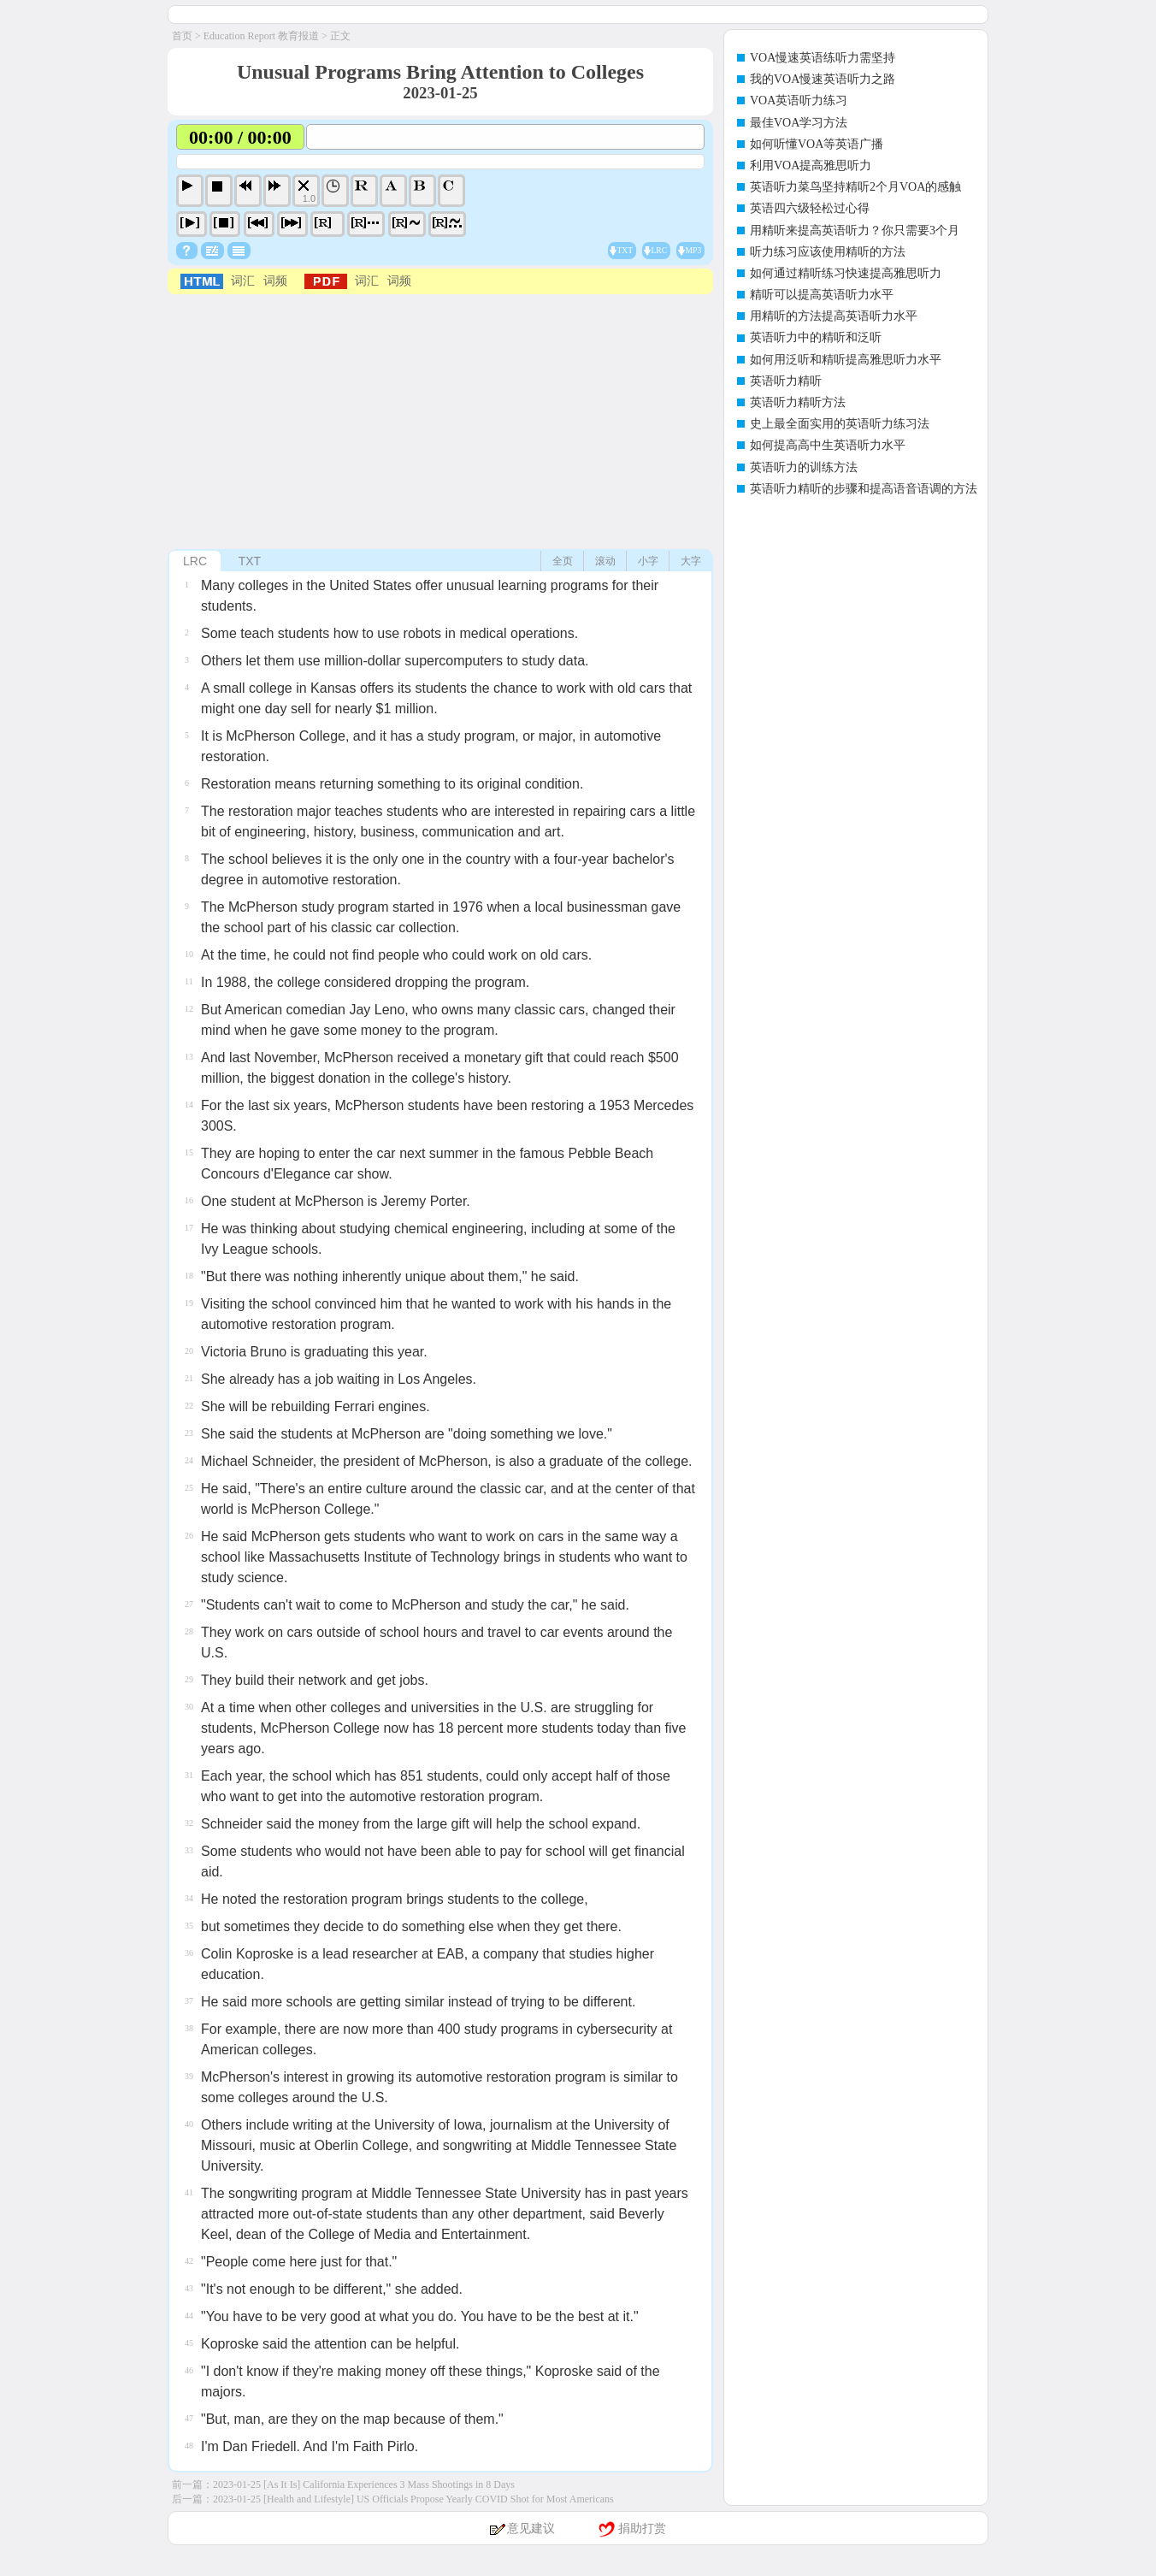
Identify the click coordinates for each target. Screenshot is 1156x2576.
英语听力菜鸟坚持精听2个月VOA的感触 (855, 186)
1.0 (309, 198)
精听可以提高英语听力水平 (822, 294)
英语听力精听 (786, 381)
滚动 (605, 561)
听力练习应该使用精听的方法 (827, 251)
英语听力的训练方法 (804, 467)
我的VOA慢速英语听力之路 (822, 79)
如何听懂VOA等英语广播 (816, 144)
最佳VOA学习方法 (798, 122)
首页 (182, 36)
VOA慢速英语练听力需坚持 (822, 57)
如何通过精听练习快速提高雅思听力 (845, 273)
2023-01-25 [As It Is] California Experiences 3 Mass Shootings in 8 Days (364, 2484)
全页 (562, 561)
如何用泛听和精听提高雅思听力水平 (845, 359)
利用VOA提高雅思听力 (810, 165)
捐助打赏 (642, 2528)
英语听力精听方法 (798, 402)
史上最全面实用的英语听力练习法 (839, 423)
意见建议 (531, 2528)
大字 (691, 561)
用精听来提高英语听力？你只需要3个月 (854, 230)
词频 (275, 281)
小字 (648, 561)
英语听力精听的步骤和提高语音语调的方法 (863, 488)
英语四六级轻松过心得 (810, 208)
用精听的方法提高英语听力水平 (833, 316)
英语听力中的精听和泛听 (816, 337)
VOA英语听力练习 (798, 100)
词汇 (243, 281)
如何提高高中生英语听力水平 (827, 445)
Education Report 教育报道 (261, 36)
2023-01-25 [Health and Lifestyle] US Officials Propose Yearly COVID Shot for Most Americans (413, 2499)
